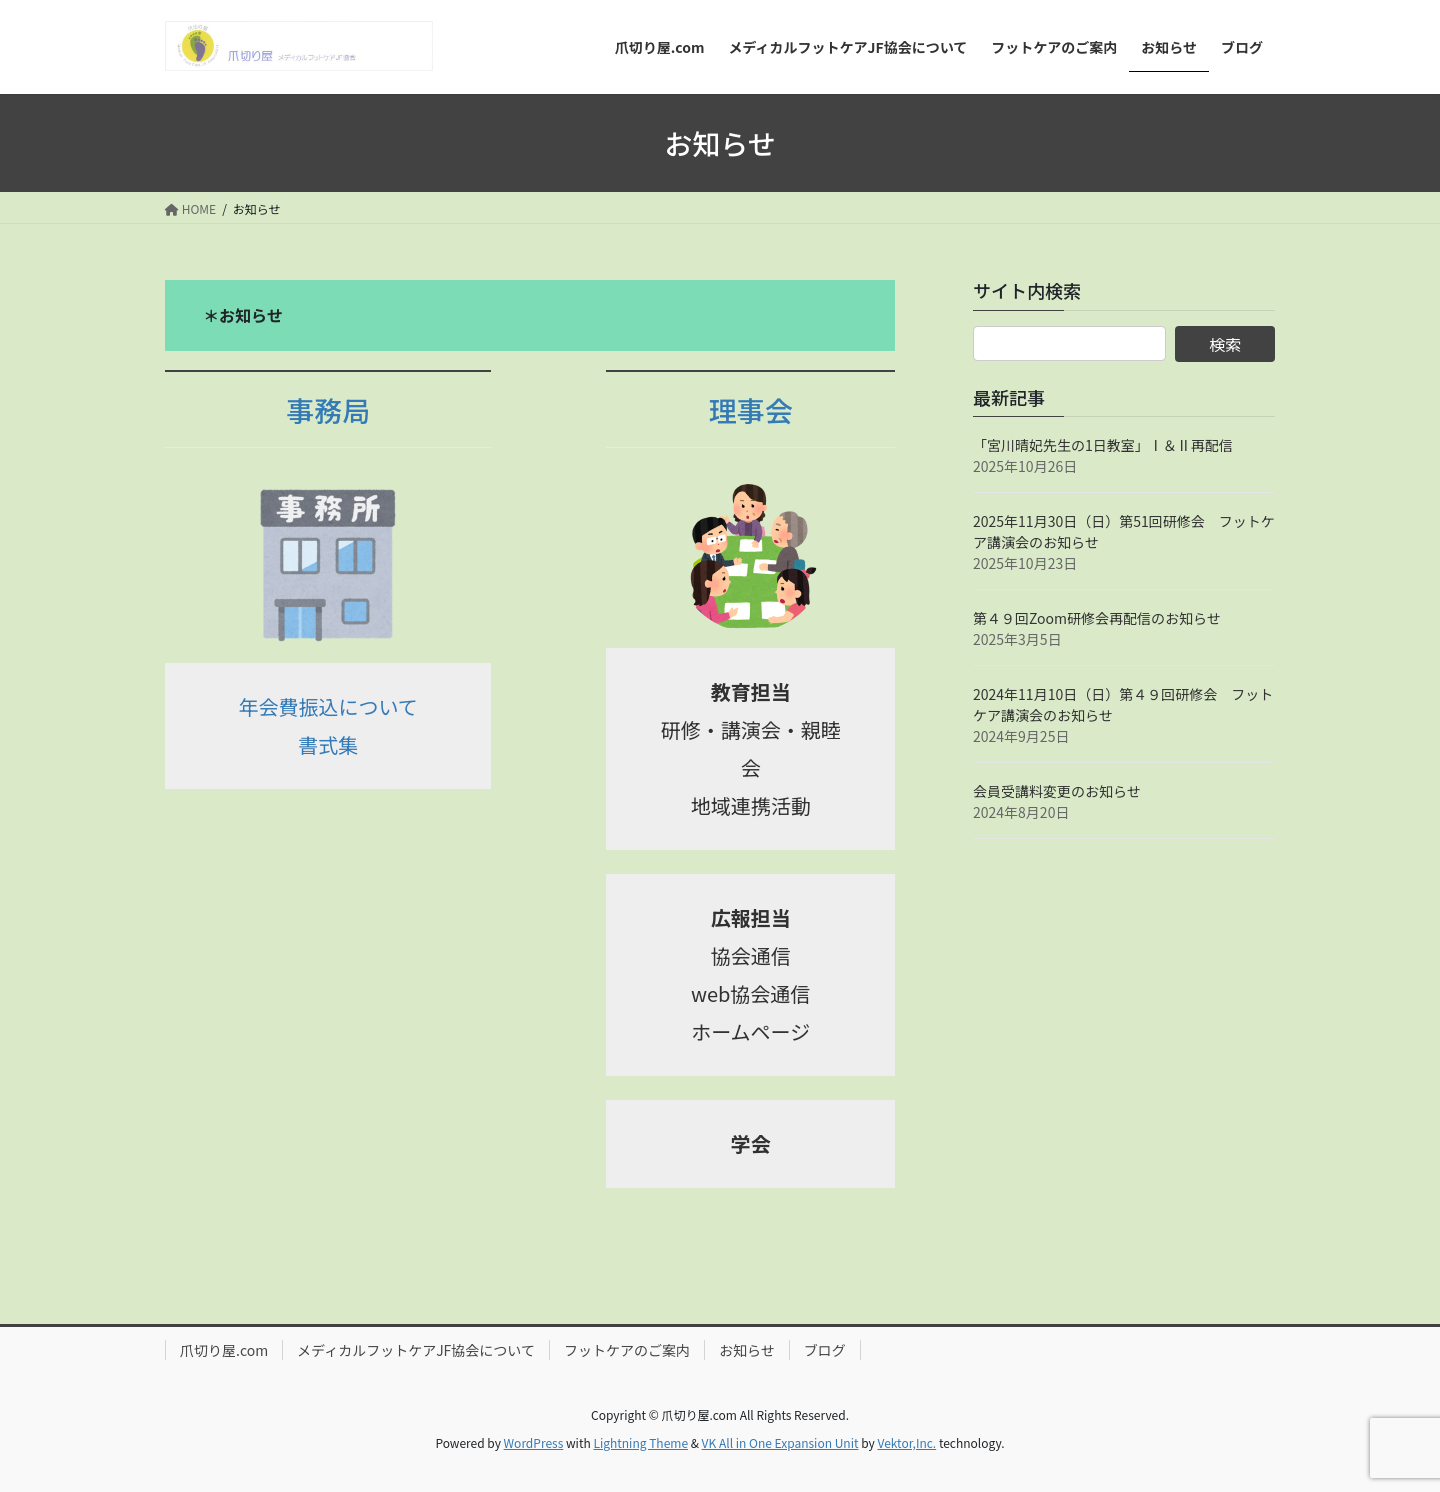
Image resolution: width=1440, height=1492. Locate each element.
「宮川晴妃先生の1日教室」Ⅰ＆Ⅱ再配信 (1103, 445)
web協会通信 (750, 993)
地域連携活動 (751, 805)
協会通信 (751, 955)
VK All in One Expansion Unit (780, 1442)
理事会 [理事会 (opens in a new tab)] (751, 410)
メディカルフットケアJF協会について (416, 1350)
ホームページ (750, 1031)
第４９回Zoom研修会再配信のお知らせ (1097, 618)
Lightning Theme (640, 1442)
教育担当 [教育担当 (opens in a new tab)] (751, 691)
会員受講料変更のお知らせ (1057, 791)
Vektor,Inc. (906, 1442)
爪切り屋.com (224, 1350)
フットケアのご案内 (627, 1350)
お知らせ (747, 1350)
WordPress (534, 1442)
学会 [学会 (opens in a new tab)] (751, 1143)
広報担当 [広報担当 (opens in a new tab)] (751, 917)
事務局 (328, 410)
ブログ (825, 1350)
